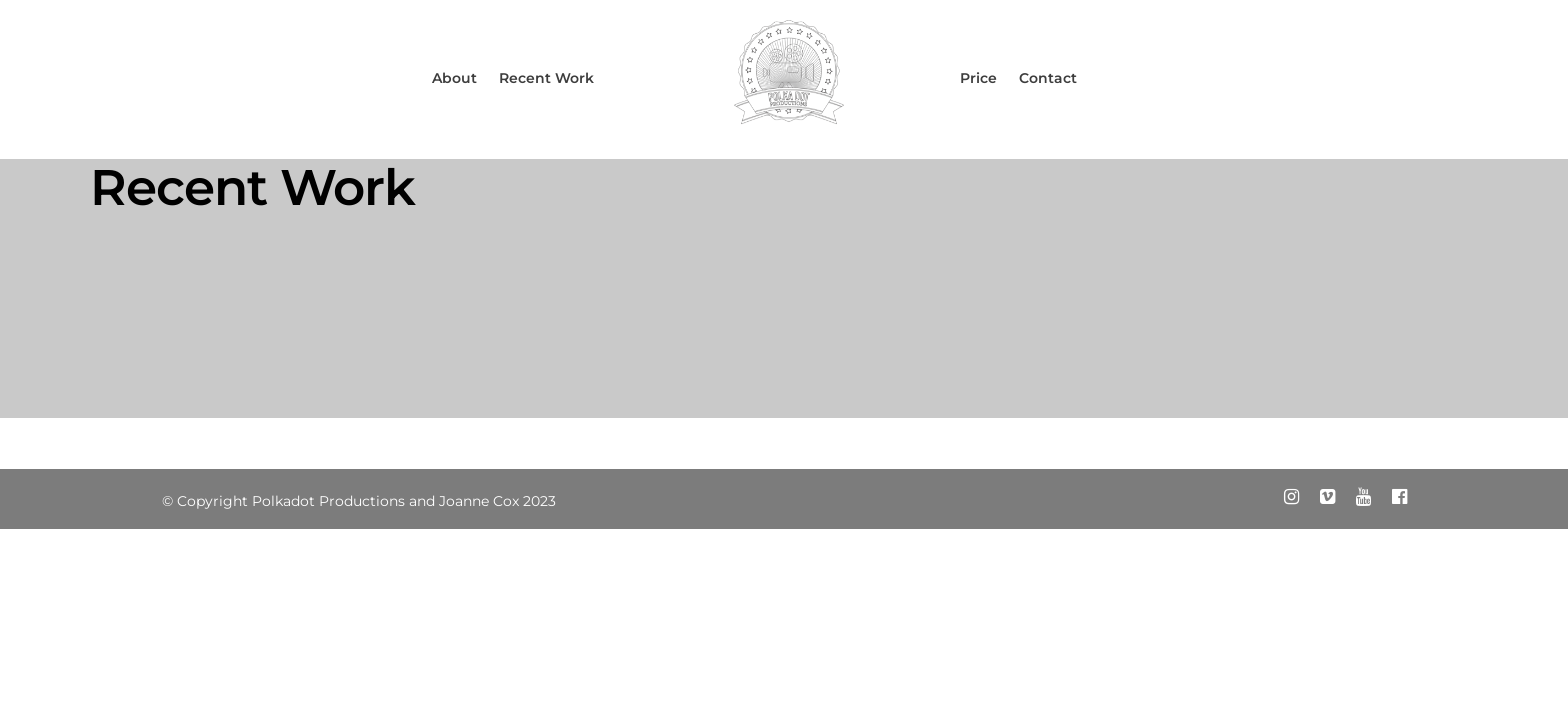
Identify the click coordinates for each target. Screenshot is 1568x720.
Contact (1048, 78)
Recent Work (546, 78)
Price (978, 78)
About (454, 78)
